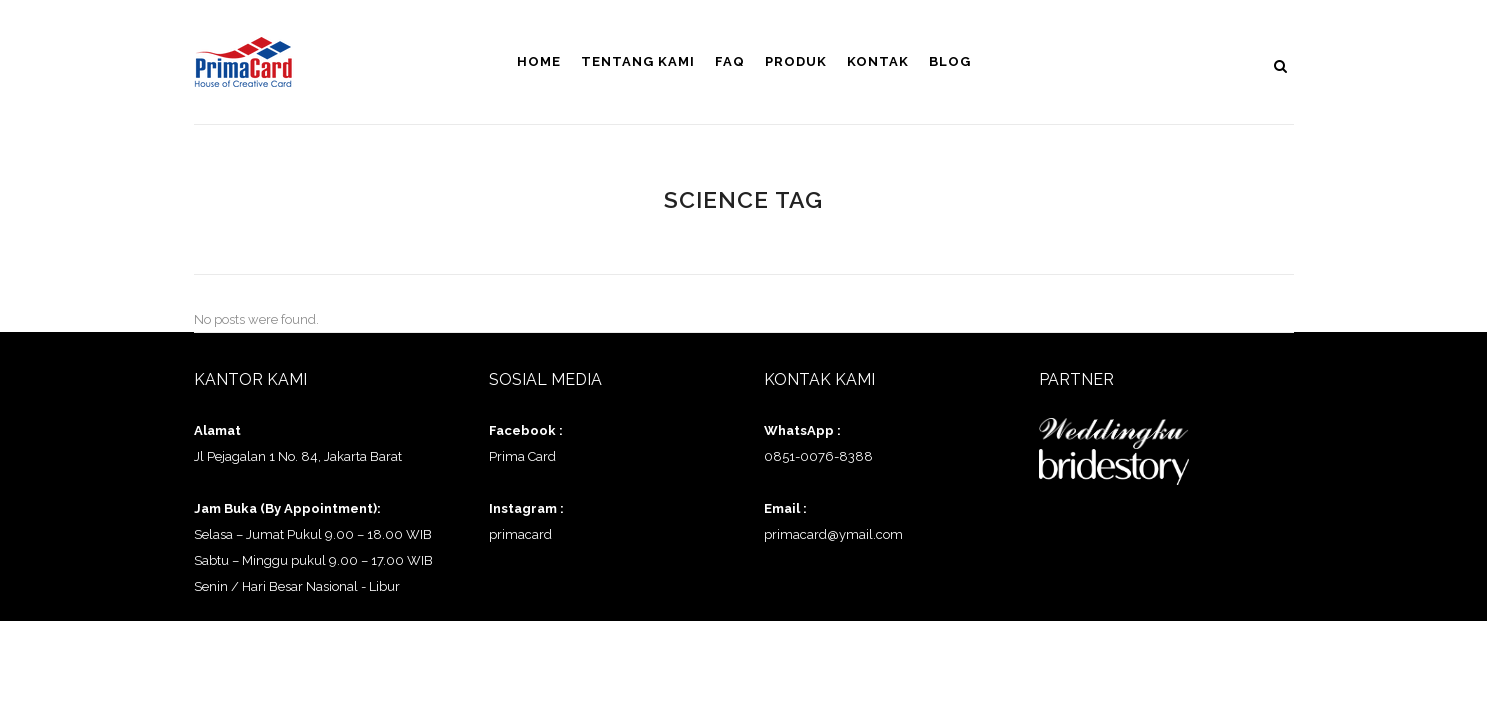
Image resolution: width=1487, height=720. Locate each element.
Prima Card (522, 456)
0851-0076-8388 (818, 456)
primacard (520, 534)
